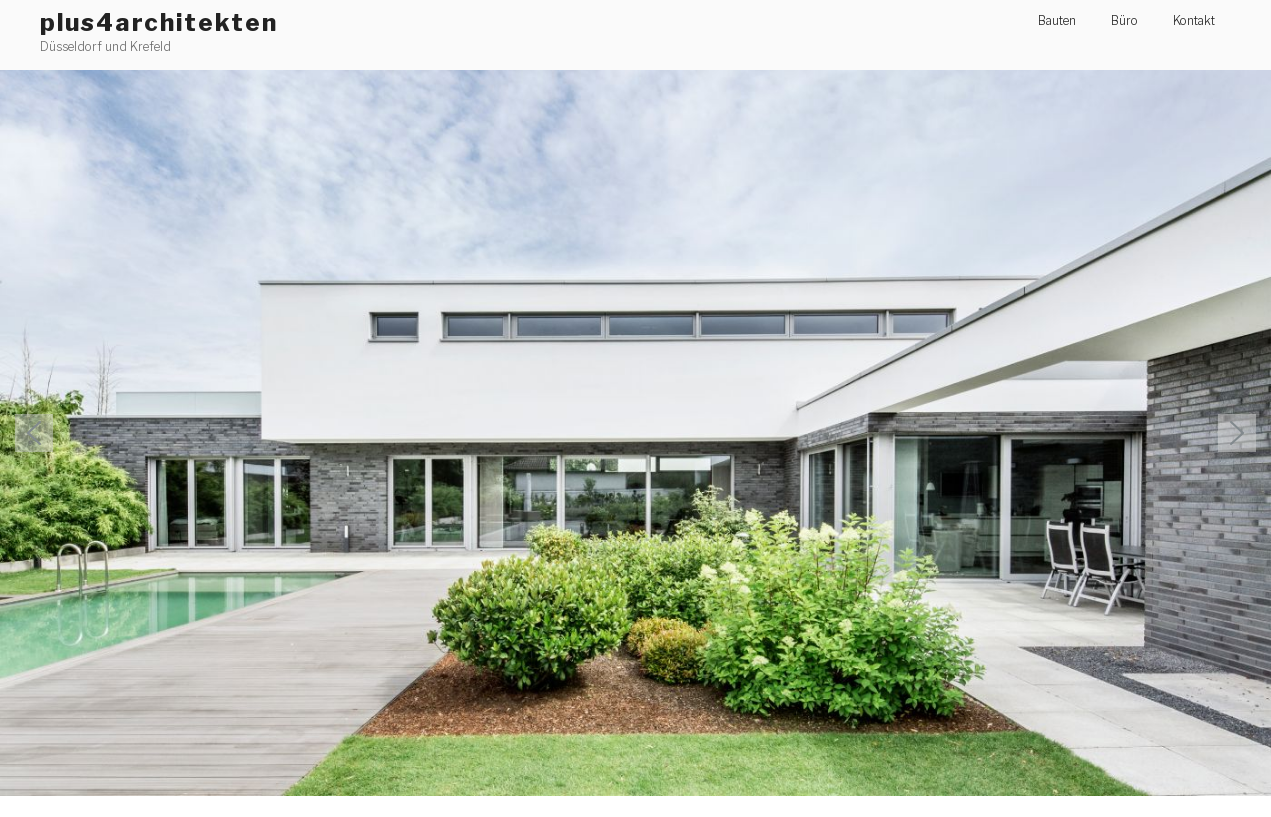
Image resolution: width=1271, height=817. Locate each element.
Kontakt (1194, 20)
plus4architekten (159, 22)
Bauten (1057, 20)
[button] (635, 433)
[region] (635, 433)
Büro (1124, 20)
